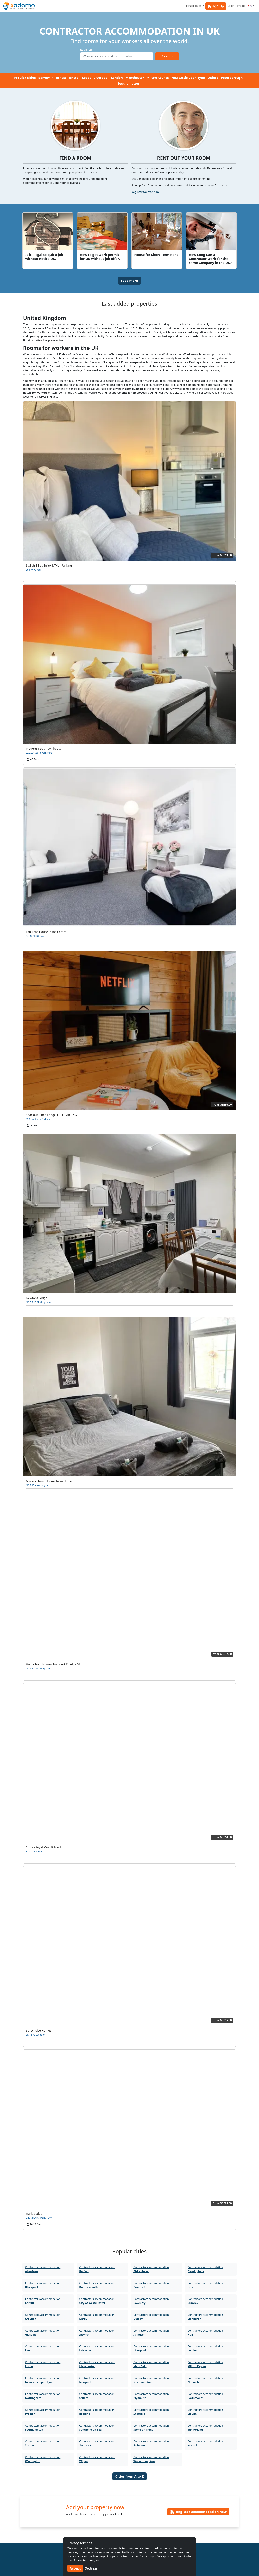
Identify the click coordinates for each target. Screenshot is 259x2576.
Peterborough (232, 78)
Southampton (128, 83)
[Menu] (251, 5)
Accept (75, 2568)
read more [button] (129, 280)
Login (230, 6)
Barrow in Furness (52, 78)
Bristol (74, 78)
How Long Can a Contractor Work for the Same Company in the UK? (210, 258)
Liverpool (101, 78)
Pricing (241, 6)
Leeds (86, 78)
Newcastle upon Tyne (188, 78)
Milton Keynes (158, 78)
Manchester (134, 78)
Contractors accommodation (42, 2269)
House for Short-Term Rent (156, 254)
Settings (91, 2568)
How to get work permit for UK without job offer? (100, 256)
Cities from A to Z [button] (129, 2476)
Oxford (212, 78)
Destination (87, 50)
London (117, 78)
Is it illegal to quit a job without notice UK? (44, 256)
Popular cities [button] (193, 6)
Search (167, 56)
